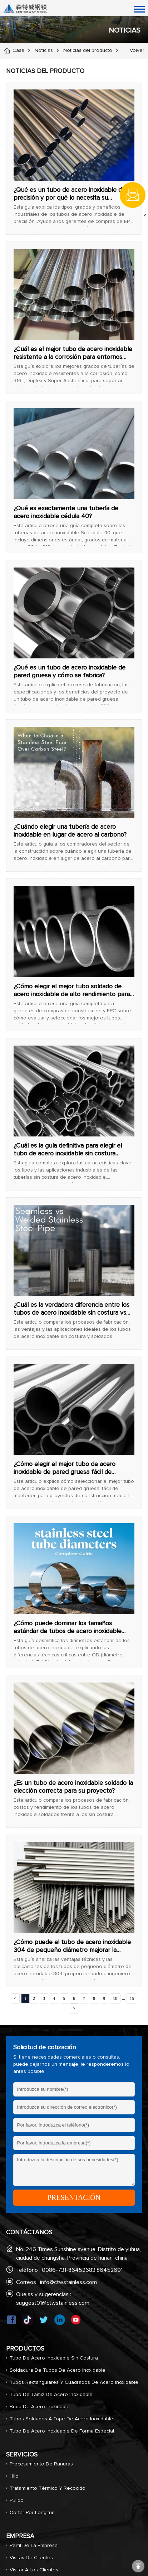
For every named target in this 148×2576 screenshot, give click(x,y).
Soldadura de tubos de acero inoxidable (57, 2370)
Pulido (17, 2500)
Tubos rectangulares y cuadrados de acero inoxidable (74, 2382)
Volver (137, 50)
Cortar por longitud (32, 2512)
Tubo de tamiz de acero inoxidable (51, 2394)
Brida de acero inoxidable (40, 2406)
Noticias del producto (87, 50)
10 (115, 1998)
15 (132, 1998)
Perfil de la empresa (34, 2545)
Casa (18, 50)
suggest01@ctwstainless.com (52, 2303)
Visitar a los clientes (34, 2569)
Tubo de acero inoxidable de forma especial (62, 2431)
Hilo (14, 2476)
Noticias (44, 50)
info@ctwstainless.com (68, 2282)
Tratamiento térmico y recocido (47, 2488)
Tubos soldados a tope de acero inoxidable (61, 2418)
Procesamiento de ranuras (41, 2464)
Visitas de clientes (31, 2557)
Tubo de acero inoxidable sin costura (54, 2358)
